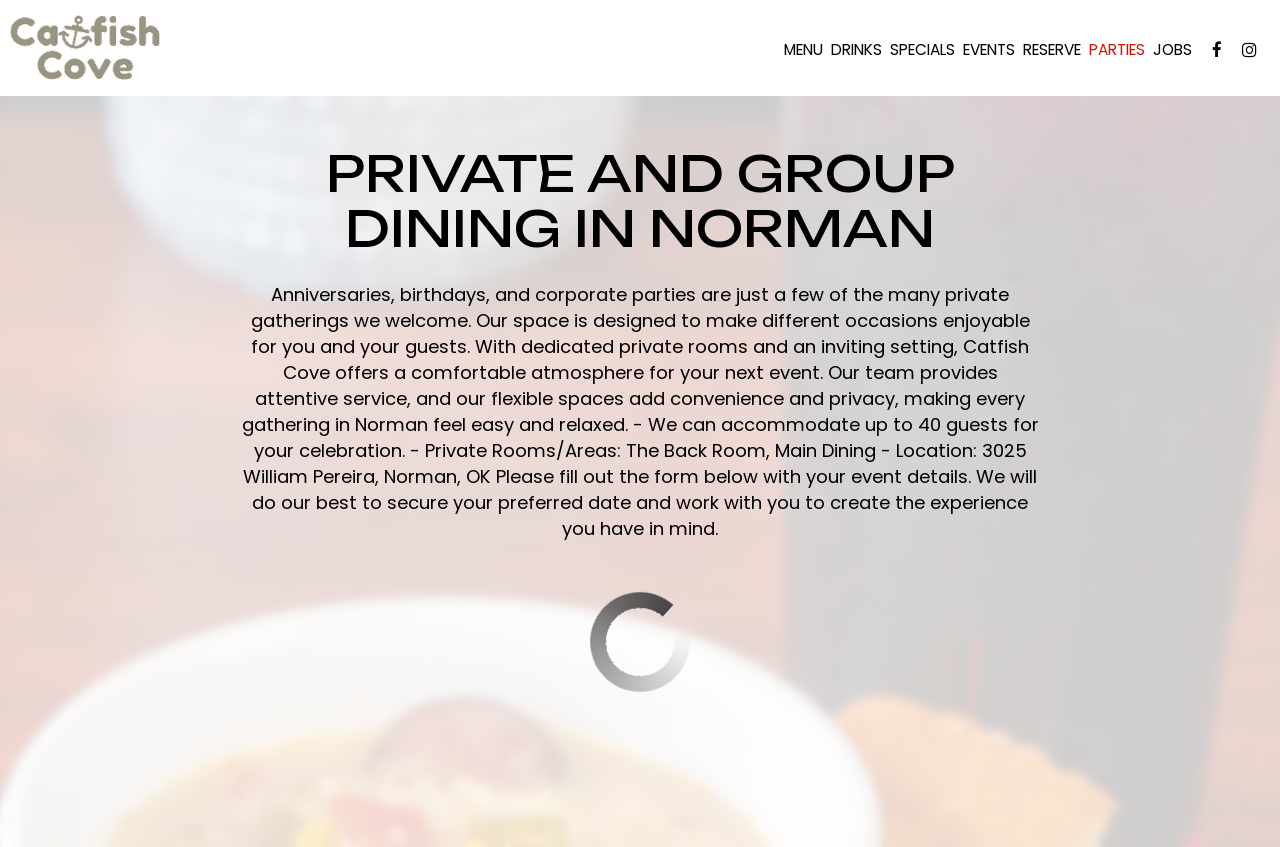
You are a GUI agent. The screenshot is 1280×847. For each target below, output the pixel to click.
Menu (803, 50)
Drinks (856, 50)
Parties (1117, 50)
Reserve (1052, 50)
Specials (922, 50)
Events (989, 50)
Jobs (1172, 50)
